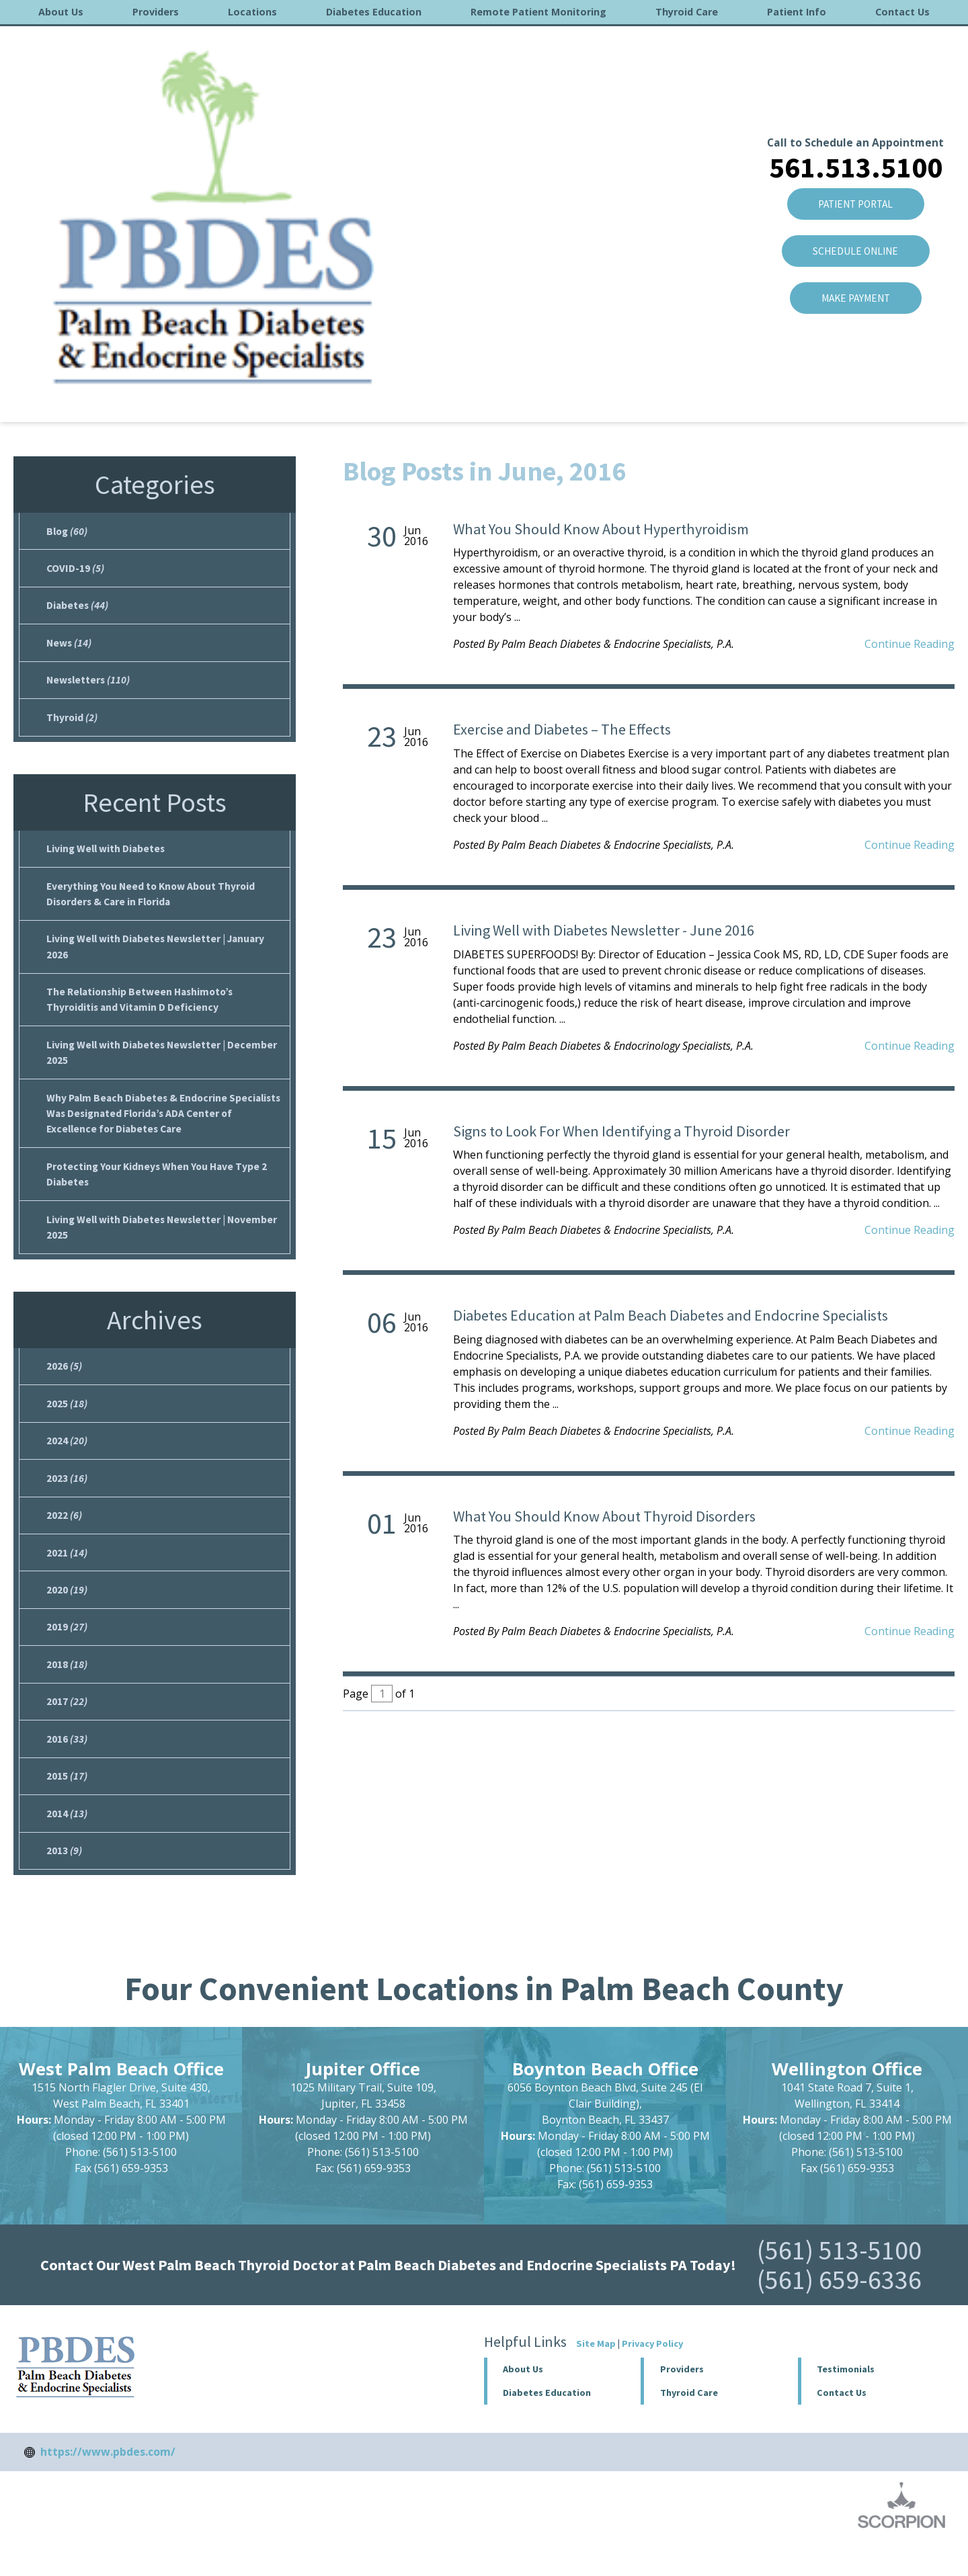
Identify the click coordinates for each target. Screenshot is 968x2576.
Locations (252, 11)
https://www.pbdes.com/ (107, 2484)
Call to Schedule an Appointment (855, 39)
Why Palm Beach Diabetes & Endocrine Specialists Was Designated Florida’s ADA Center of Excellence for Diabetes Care (164, 1128)
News (69, 646)
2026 (64, 1385)
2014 (66, 1845)
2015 (66, 1806)
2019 (66, 1653)
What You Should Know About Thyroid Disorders (604, 1516)
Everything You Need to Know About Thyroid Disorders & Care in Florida (153, 902)
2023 (66, 1500)
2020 (66, 1615)
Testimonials (846, 2402)
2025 (66, 1423)
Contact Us (902, 11)
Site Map (596, 2376)
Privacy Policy (652, 2376)
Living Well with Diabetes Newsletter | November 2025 (165, 1244)
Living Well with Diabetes (107, 855)
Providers (155, 11)
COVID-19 (75, 570)
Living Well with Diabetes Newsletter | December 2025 (164, 1065)
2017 (66, 1730)
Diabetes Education (373, 11)
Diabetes (78, 608)
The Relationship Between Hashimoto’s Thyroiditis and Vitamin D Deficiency (143, 1011)
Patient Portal (855, 103)
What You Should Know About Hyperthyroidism (601, 529)
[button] (719, 2401)
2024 (66, 1461)
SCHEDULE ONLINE (855, 151)
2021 (66, 1576)
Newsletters (89, 685)
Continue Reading (909, 643)
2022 (64, 1538)
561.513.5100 (855, 65)
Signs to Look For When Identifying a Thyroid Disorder (621, 1131)
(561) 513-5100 (839, 2283)
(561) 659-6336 (839, 2312)
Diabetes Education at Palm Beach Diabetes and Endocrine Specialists (670, 1315)
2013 (64, 1883)
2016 (173, 396)
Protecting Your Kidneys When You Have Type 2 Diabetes (159, 1190)
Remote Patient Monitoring (538, 11)
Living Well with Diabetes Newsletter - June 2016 (603, 930)
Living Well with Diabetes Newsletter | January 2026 (159, 956)
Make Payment (855, 199)
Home (31, 396)
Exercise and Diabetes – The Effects (562, 729)
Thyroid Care (686, 11)
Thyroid (72, 723)
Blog (132, 396)
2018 (66, 1691)
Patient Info (796, 11)
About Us (60, 11)
